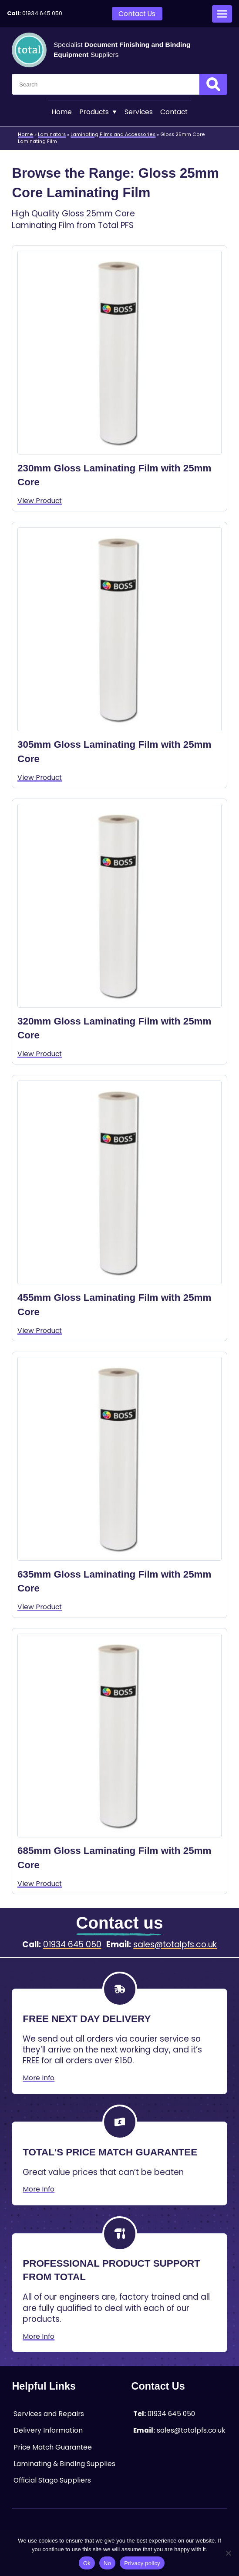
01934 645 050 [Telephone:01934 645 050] (42, 13)
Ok (87, 2563)
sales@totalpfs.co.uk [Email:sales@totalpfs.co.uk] (175, 1944)
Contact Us (136, 13)
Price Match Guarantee (52, 2447)
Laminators (52, 134)
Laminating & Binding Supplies (64, 2463)
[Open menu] (222, 14)
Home (61, 111)
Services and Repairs (48, 2413)
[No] (228, 2553)
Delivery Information (48, 2430)
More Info (38, 2077)
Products (97, 112)
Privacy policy (142, 2563)
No (107, 2563)
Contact (174, 111)
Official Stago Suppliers (52, 2480)
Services (139, 111)
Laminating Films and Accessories (113, 134)
